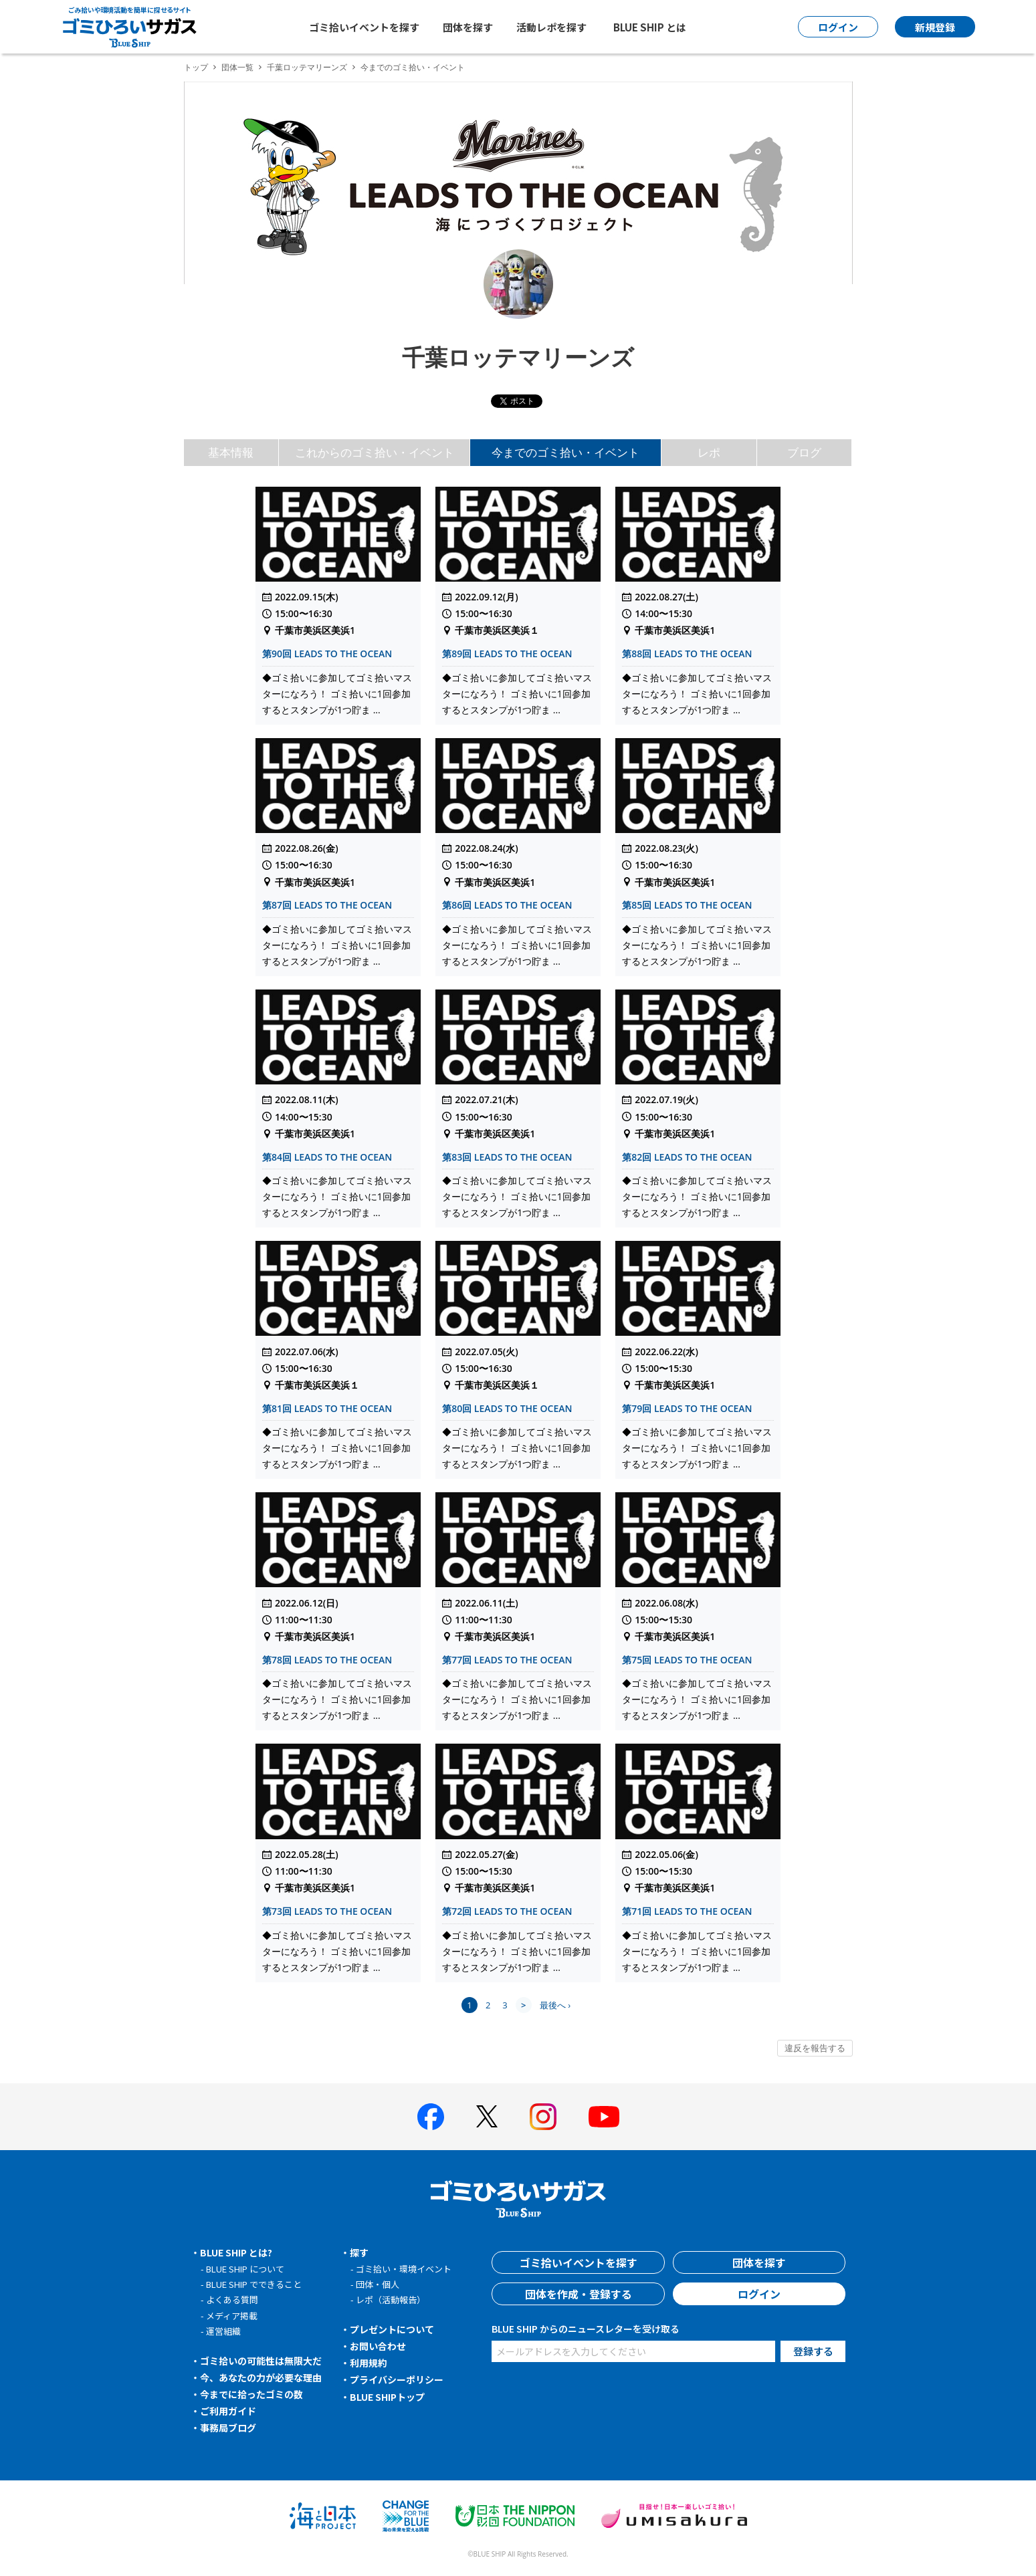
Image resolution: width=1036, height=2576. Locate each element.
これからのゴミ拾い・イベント (374, 452)
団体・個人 (377, 2284)
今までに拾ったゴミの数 (251, 2394)
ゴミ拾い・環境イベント (403, 2268)
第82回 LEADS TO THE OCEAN (687, 1157)
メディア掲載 (231, 2315)
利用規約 (368, 2362)
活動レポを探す (551, 27)
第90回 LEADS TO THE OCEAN (327, 653)
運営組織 (223, 2331)
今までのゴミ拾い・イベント (565, 452)
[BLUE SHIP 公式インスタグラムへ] (543, 2116)
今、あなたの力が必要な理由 (261, 2377)
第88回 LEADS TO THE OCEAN (687, 653)
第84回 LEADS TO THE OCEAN (327, 1157)
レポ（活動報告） (390, 2299)
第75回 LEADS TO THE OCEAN (687, 1659)
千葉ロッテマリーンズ (307, 67)
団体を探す (468, 27)
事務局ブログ (228, 2427)
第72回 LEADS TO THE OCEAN (507, 1911)
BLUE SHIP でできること (254, 2284)
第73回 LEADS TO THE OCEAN (327, 1911)
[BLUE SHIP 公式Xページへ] (487, 2116)
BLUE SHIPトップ (387, 2397)
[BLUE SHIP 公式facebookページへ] (430, 2116)
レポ (709, 452)
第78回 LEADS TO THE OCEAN (327, 1659)
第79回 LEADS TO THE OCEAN (687, 1408)
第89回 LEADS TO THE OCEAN (507, 653)
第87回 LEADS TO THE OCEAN (327, 905)
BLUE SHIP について (245, 2268)
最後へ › (555, 2005)
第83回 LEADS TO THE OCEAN (507, 1157)
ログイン (759, 2294)
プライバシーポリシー (396, 2379)
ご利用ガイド (228, 2411)
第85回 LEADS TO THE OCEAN (687, 905)
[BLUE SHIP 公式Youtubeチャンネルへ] (604, 2116)
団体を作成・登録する (578, 2294)
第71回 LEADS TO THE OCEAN (687, 1911)
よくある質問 (232, 2299)
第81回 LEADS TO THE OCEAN (327, 1408)
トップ (196, 67)
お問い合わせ (378, 2346)
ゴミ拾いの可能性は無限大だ (261, 2360)
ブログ (804, 452)
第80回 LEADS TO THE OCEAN (507, 1408)
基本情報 (230, 452)
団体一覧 (237, 67)
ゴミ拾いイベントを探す (364, 27)
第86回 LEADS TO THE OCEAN (507, 905)
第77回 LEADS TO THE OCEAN (507, 1659)
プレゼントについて (392, 2329)
